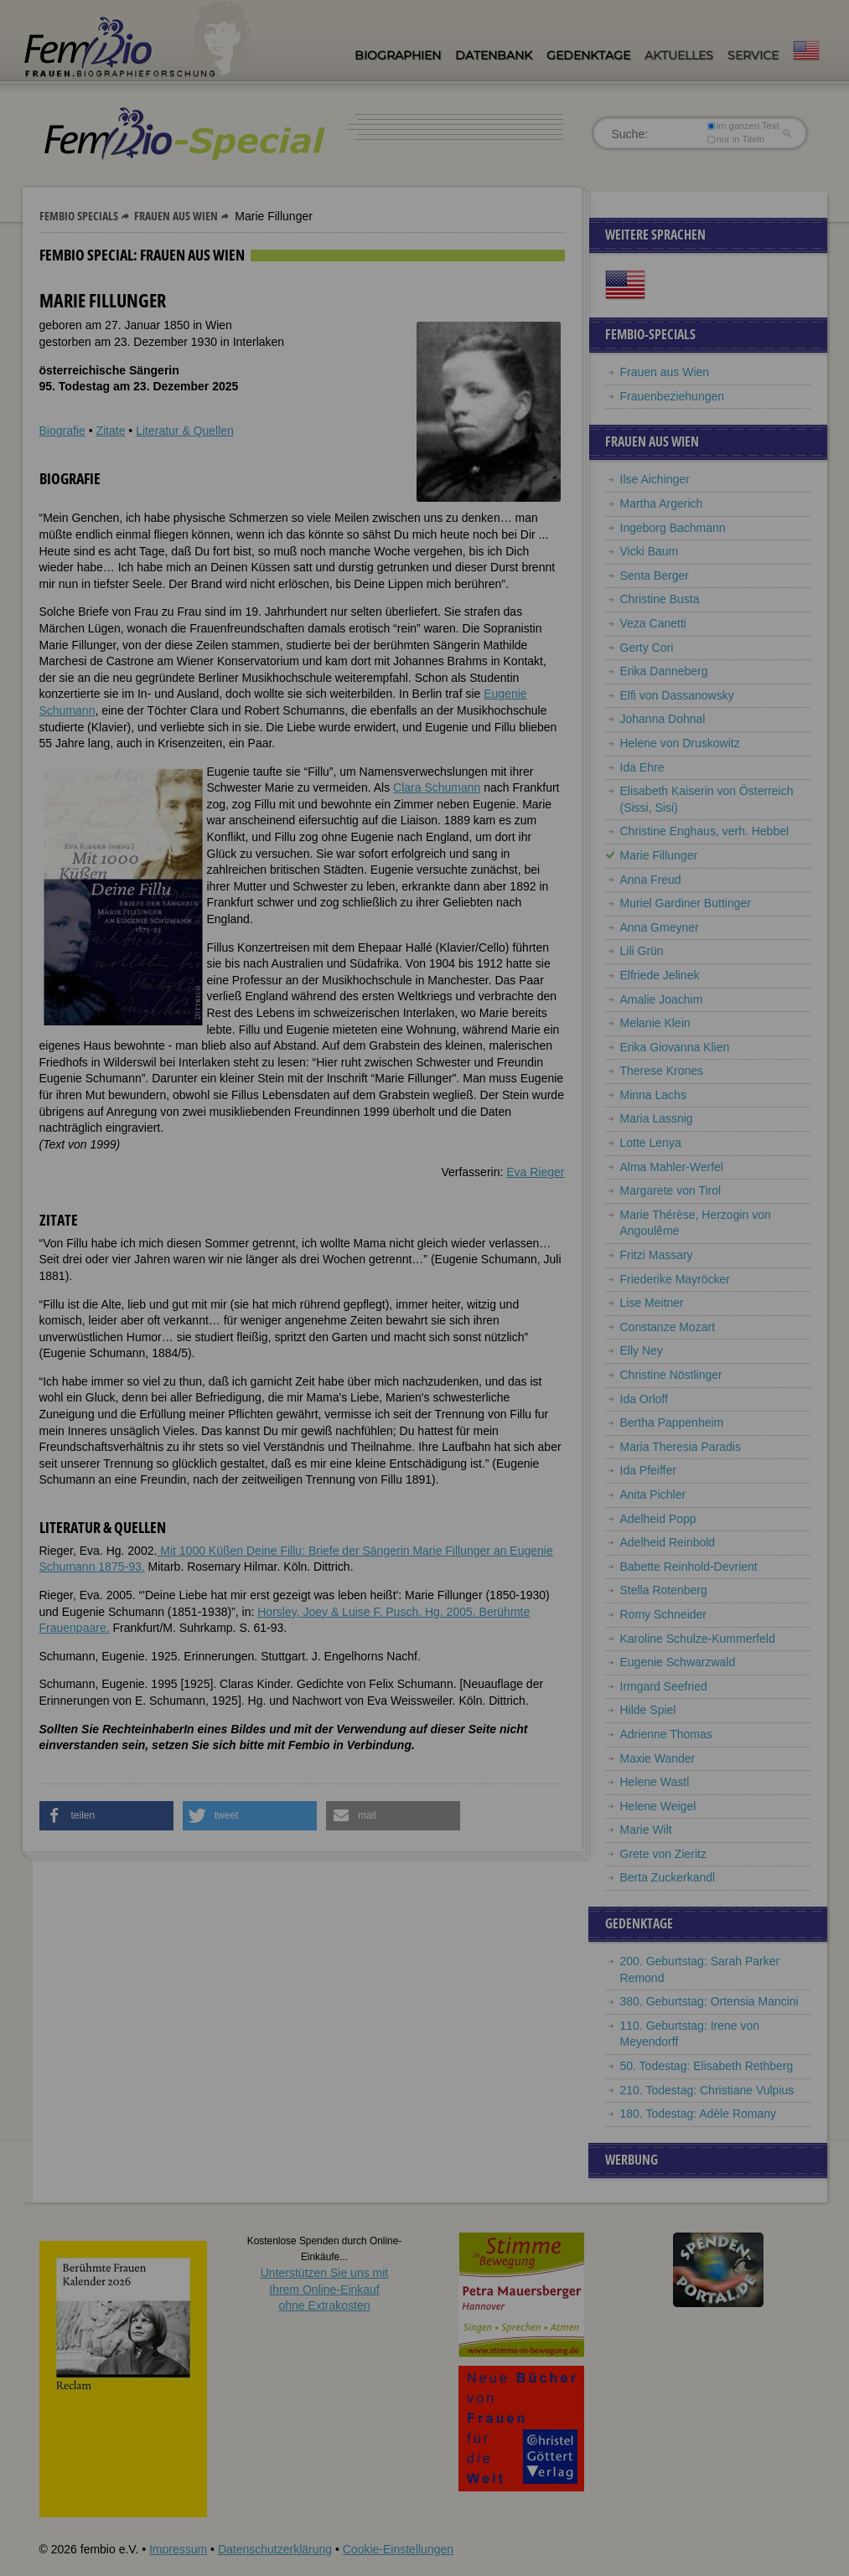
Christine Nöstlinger (671, 1374)
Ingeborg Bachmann (673, 527)
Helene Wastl (655, 1782)
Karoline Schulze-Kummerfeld (697, 1638)
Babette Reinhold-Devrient (689, 1566)
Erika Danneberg (664, 671)
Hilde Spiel (648, 1709)
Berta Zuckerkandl (668, 1877)
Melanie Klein (655, 1023)
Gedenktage (588, 55)
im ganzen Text (743, 126)
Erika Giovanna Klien (675, 1047)
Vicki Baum (649, 551)
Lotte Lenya (650, 1142)
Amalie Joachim (661, 999)
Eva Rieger (535, 1172)
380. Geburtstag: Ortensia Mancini (709, 2001)
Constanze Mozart (668, 1327)
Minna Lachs (653, 1095)
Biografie (62, 430)
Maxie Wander (658, 1758)
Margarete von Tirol (671, 1190)
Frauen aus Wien (176, 216)
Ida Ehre (642, 767)
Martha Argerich (661, 503)
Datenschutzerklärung (275, 2549)
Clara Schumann (436, 787)
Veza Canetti (653, 623)
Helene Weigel (658, 1806)
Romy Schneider (663, 1614)
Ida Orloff (644, 1399)
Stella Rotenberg (663, 1590)
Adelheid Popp (658, 1518)
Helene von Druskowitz (680, 743)
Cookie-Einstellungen (398, 2549)
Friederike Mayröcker (675, 1279)
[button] (106, 1815)
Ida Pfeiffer (648, 1470)
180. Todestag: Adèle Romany (698, 2113)
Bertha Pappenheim (672, 1422)
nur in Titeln (735, 139)
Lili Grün (642, 951)
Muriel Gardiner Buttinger (685, 903)
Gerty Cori (647, 647)
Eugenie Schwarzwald (678, 1662)
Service (753, 55)
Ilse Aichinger (655, 479)
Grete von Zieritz (663, 1854)
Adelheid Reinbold (668, 1542)
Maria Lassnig (656, 1118)
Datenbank (493, 55)
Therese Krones (662, 1070)
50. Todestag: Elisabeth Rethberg (707, 2066)
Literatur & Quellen (185, 430)
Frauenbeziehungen (672, 396)
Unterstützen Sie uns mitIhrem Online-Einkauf (325, 2289)
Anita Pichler (653, 1494)
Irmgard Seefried (663, 1686)
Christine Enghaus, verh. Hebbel (704, 831)
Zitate (110, 430)
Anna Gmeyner (659, 927)
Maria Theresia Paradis (680, 1446)
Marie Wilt (646, 1829)
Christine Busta (660, 599)
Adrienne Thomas (666, 1734)
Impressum (178, 2549)
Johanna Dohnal (663, 718)
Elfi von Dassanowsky (677, 695)
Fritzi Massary (656, 1255)
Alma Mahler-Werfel (671, 1167)
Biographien (398, 55)
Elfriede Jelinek (660, 975)
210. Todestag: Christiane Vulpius (707, 2090)
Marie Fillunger (659, 855)
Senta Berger (655, 575)
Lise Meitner (652, 1302)
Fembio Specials (78, 216)
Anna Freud (650, 879)
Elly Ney (641, 1350)
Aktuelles (679, 55)
